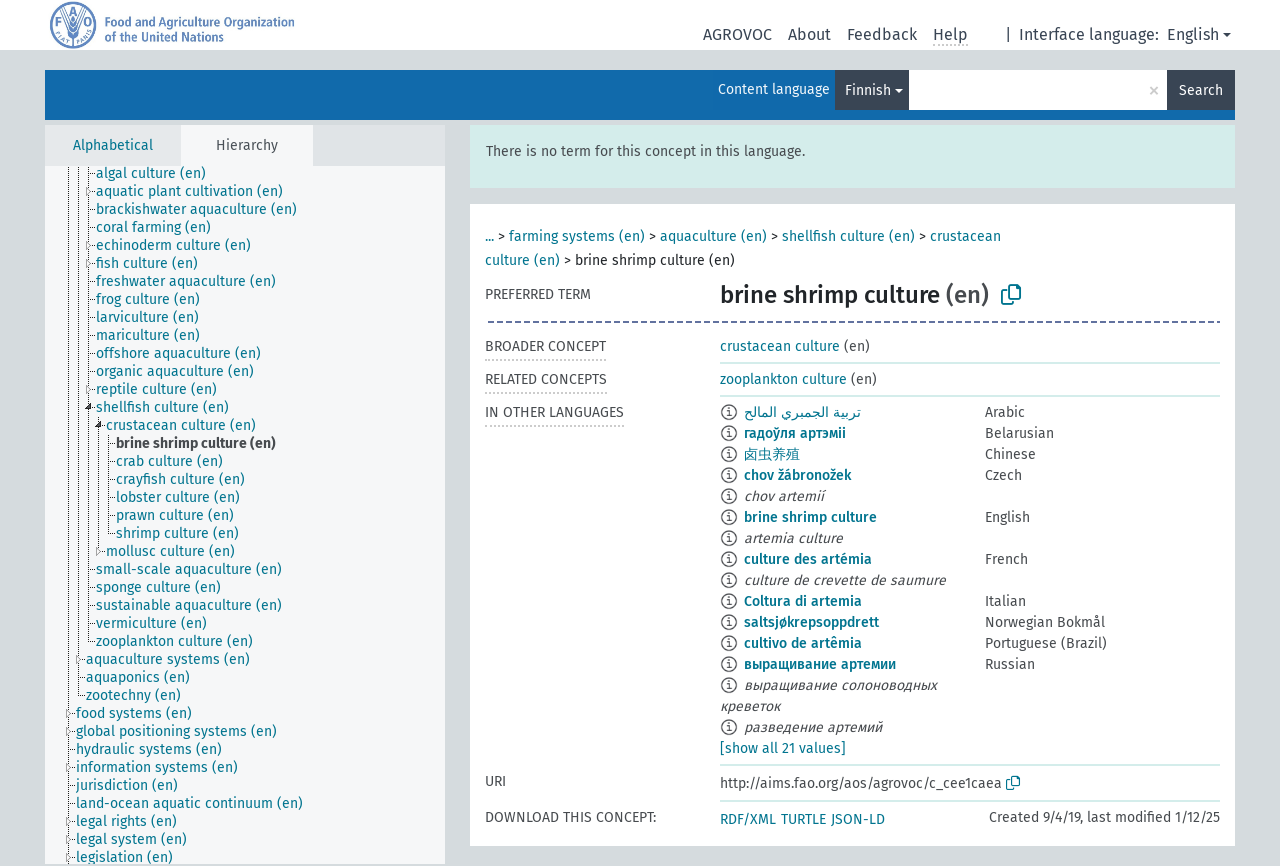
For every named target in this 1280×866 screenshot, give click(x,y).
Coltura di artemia (803, 601)
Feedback (882, 34)
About (809, 34)
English (1193, 34)
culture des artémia (808, 559)
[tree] (245, 515)
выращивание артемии (820, 664)
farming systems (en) (577, 236)
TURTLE (803, 819)
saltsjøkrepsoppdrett (811, 622)
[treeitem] (159, 174)
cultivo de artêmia (803, 643)
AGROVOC (737, 34)
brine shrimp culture (810, 517)
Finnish (868, 90)
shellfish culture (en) (848, 236)
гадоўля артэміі (795, 433)
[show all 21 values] (783, 748)
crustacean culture (780, 346)
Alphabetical (113, 145)
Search (1201, 90)
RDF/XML (748, 819)
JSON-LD (858, 819)
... (489, 236)
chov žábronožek (797, 475)
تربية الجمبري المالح (802, 412)
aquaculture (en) (713, 236)
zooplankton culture (783, 379)
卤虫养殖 (772, 454)
